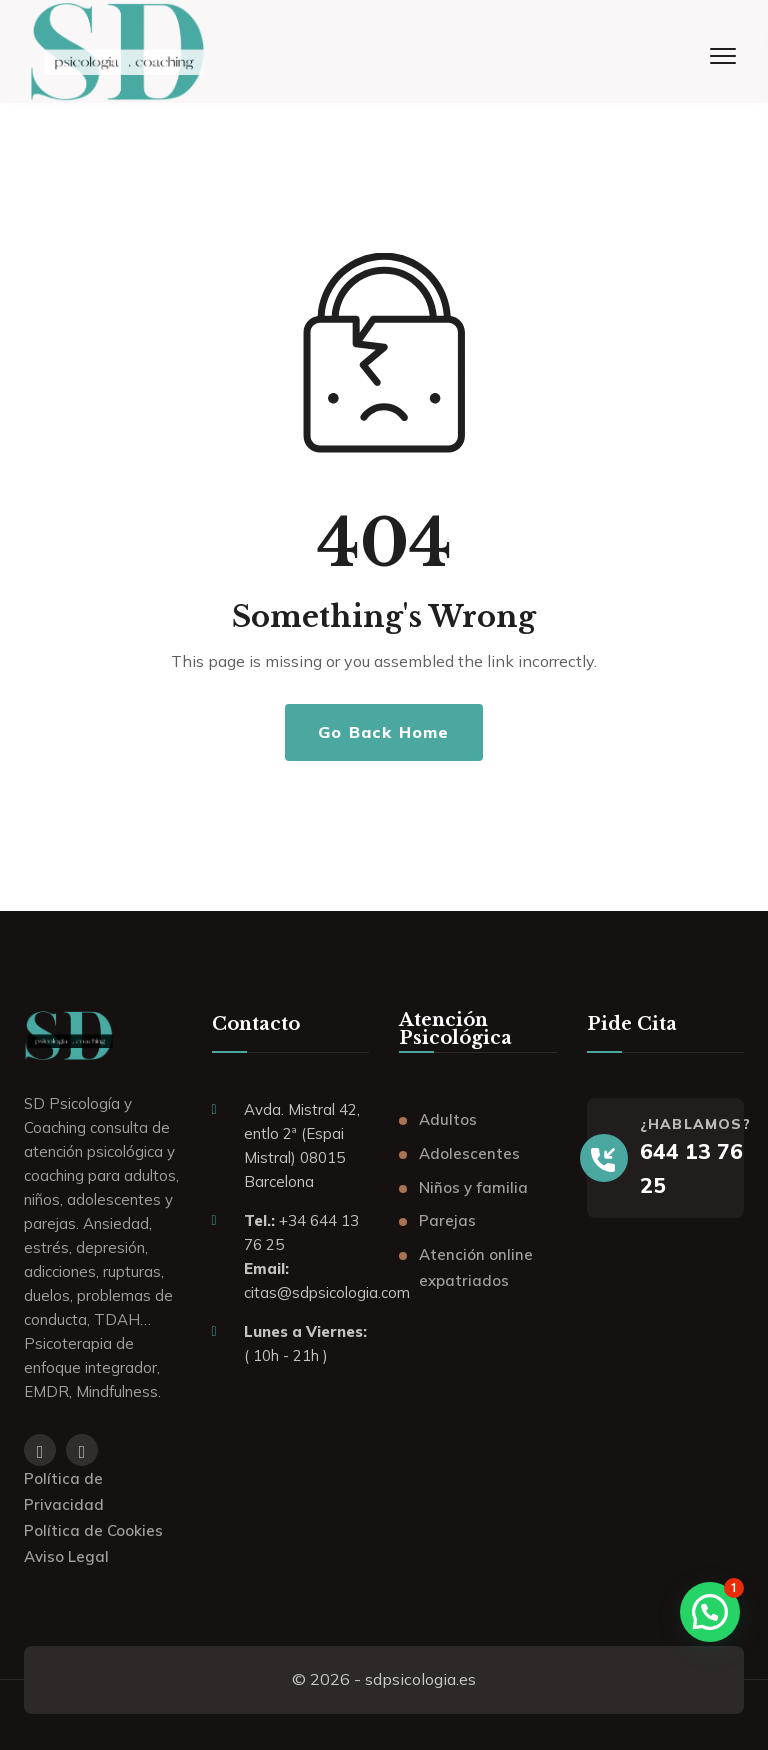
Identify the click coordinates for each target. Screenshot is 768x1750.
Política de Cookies (93, 1530)
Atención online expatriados (476, 1267)
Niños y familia (473, 1187)
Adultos (448, 1119)
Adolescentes (469, 1153)
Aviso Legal (66, 1556)
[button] (710, 1612)
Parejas (447, 1220)
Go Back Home (383, 732)
